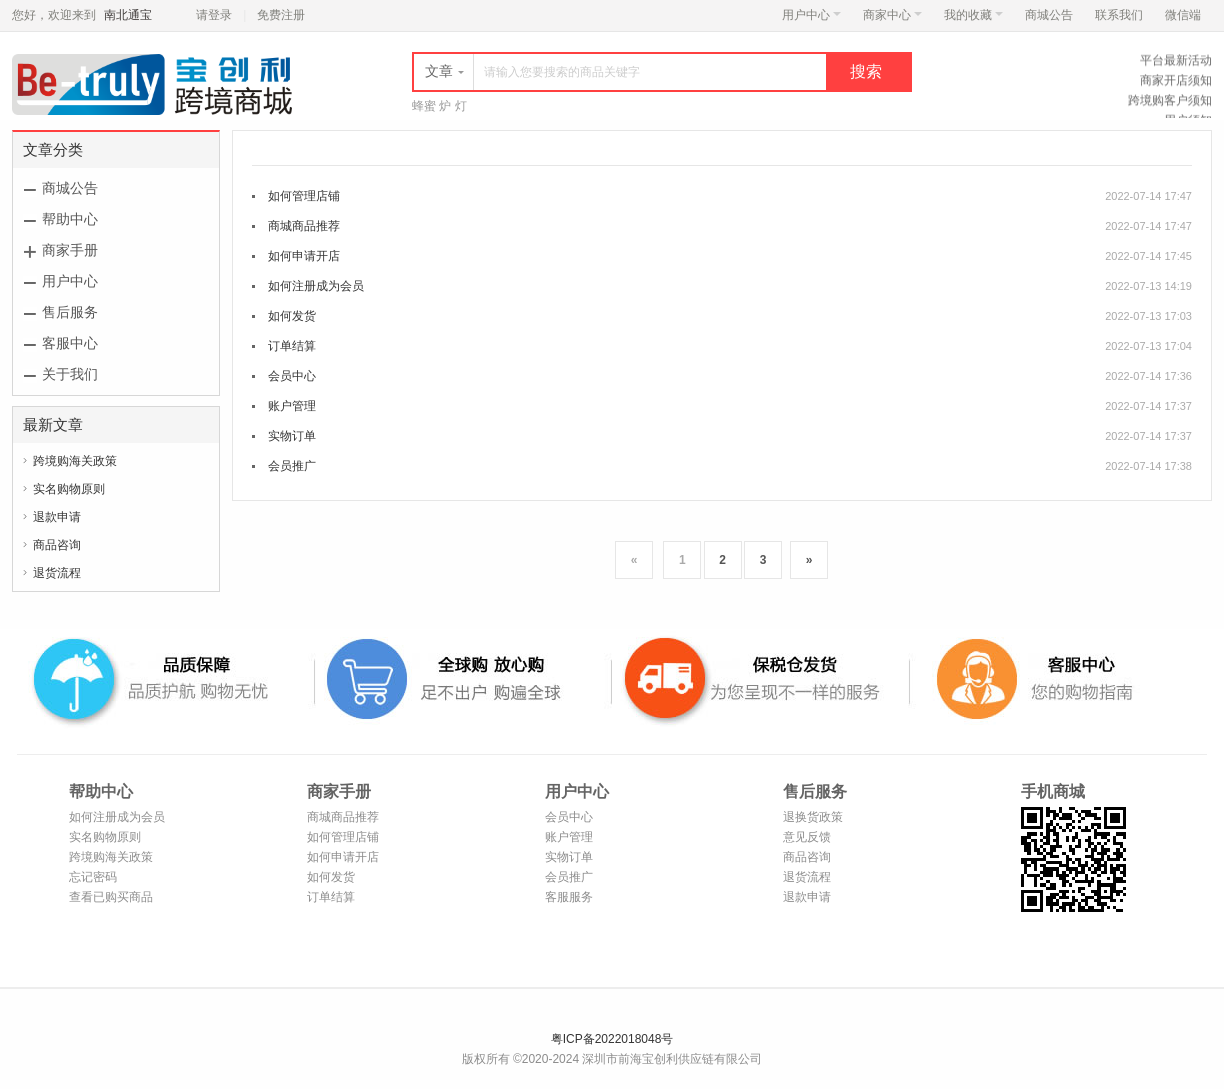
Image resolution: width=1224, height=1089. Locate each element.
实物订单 (292, 436)
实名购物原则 (69, 489)
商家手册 (70, 250)
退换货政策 (813, 817)
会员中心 (292, 376)
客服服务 (569, 897)
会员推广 (292, 466)
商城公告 (1049, 15)
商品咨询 (57, 545)
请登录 (214, 15)
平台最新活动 (1176, 63)
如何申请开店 (304, 256)
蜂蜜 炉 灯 (439, 106)
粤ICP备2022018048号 (612, 1039)
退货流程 (57, 573)
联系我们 (1119, 15)
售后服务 (70, 312)
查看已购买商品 (111, 897)
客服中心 (70, 343)
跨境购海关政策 (75, 461)
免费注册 (281, 15)
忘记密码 (93, 877)
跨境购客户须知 (1170, 103)
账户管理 (292, 406)
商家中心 (892, 15)
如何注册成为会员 (316, 286)
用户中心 (811, 15)
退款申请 (57, 517)
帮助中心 (70, 219)
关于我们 (70, 374)
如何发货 (292, 316)
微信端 (1183, 15)
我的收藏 (973, 15)
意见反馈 (807, 837)
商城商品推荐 (304, 226)
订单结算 (292, 346)
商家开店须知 (1176, 83)
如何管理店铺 (304, 196)
